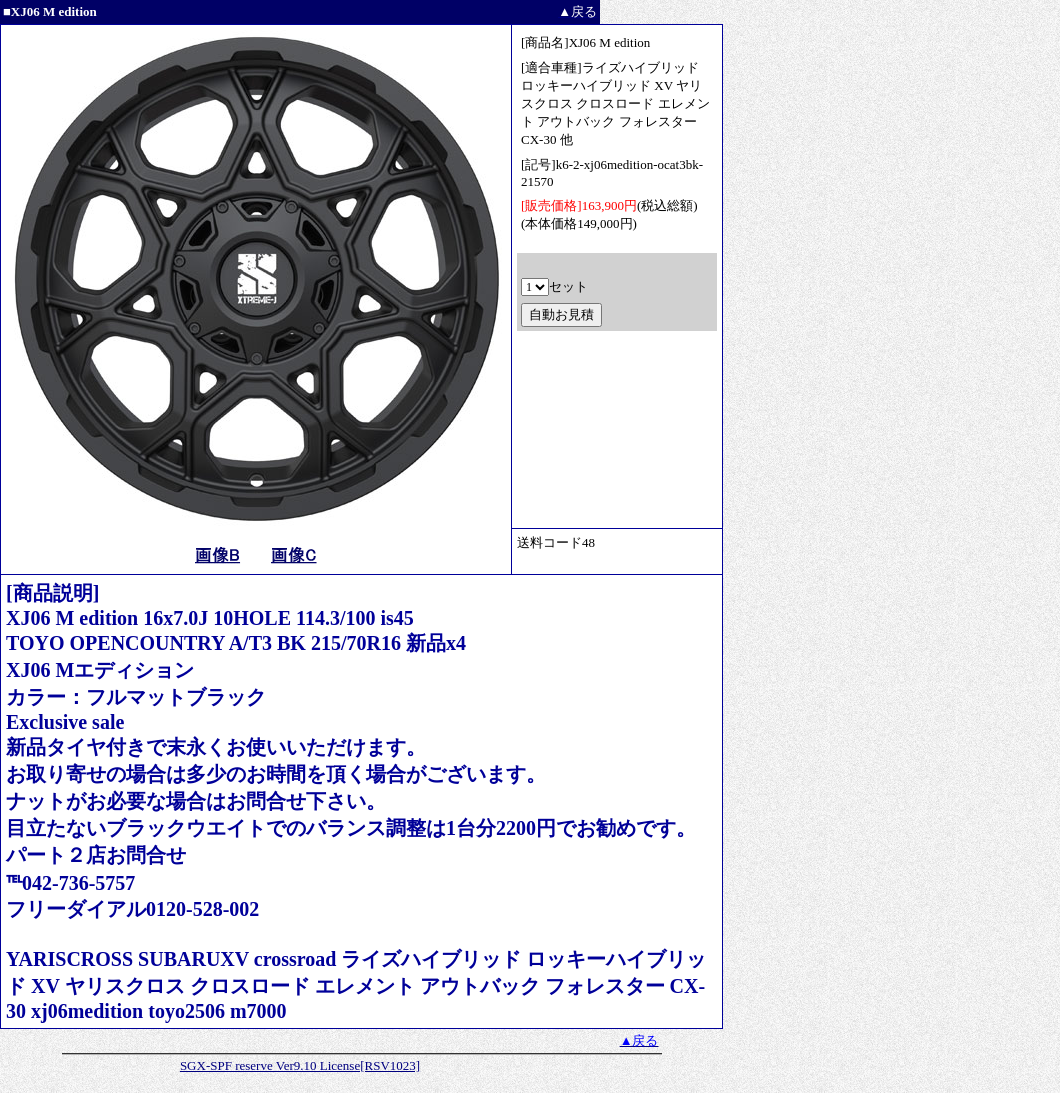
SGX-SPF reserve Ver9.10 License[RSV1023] (300, 1065)
